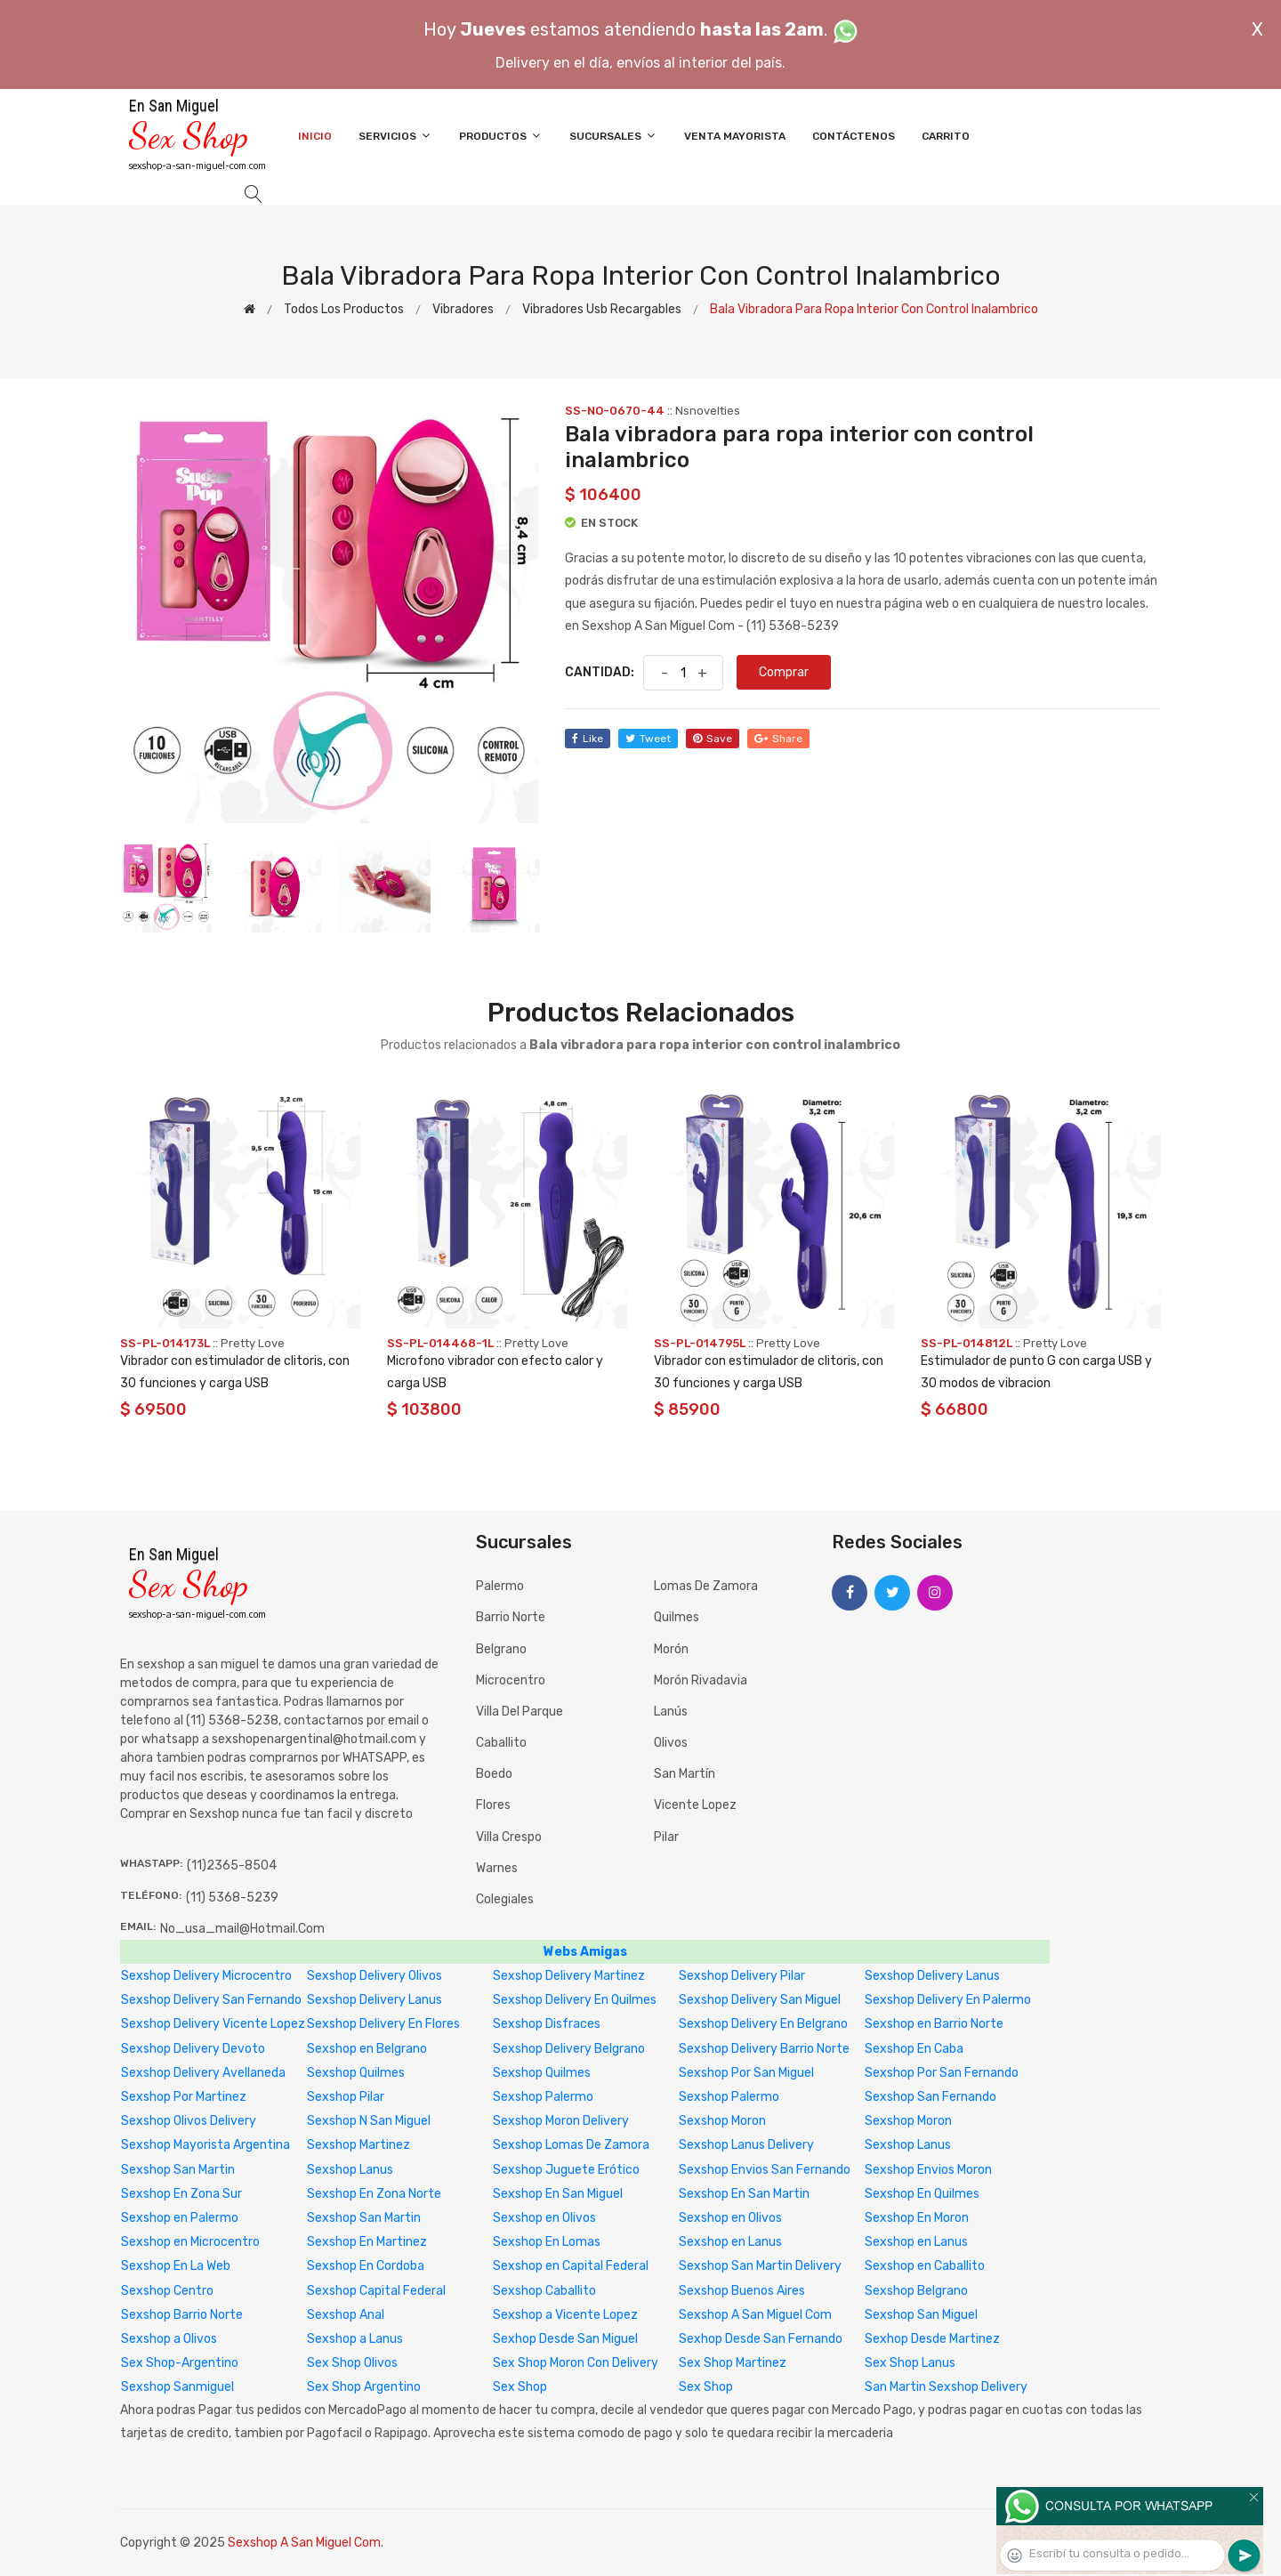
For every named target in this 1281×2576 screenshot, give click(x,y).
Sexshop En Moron (917, 2217)
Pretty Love (253, 1343)
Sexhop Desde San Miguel (565, 2338)
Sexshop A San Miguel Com (755, 2314)
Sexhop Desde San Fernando (760, 2338)
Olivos (671, 1742)
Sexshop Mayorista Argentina (205, 2144)
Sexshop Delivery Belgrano (569, 2048)
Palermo (500, 1586)
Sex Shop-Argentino (179, 2362)
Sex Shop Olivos (352, 2362)
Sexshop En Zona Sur (181, 2193)
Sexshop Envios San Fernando (764, 2169)
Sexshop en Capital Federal (571, 2265)
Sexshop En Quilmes (922, 2193)
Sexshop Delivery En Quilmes (575, 1999)
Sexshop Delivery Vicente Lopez (213, 2023)
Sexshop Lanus (908, 2144)
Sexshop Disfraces (546, 2023)
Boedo (494, 1773)
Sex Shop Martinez (732, 2362)
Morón (671, 1649)
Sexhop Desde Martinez (932, 2338)
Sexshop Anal (345, 2314)
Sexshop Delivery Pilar (742, 1975)
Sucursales (613, 135)
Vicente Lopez (695, 1805)
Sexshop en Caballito (925, 2265)
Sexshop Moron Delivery (561, 2120)
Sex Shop (520, 2386)
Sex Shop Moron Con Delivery (575, 2362)
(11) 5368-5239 (232, 1897)
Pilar (666, 1837)
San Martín (684, 1773)
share (778, 738)
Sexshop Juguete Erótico (566, 2169)
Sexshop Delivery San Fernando (211, 1999)
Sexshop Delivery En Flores (383, 2023)
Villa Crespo (509, 1837)
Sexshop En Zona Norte (374, 2193)
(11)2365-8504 (232, 1865)
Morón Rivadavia (700, 1680)
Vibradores (463, 309)
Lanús (671, 1711)
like (587, 738)
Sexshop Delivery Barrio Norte (764, 2048)
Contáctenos (853, 136)
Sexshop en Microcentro (190, 2241)
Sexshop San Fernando (930, 2096)
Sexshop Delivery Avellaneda (203, 2072)
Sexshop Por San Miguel (746, 2072)
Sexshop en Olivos (544, 2217)
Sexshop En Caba (914, 2048)
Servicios (395, 135)
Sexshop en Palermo (179, 2217)
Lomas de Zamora (706, 1586)
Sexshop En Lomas (546, 2241)
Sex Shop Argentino (364, 2386)
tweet (648, 738)
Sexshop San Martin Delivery (760, 2265)
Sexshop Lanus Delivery (746, 2144)
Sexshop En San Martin (744, 2193)
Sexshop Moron (722, 2120)
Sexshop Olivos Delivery (188, 2120)
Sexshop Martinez (358, 2144)
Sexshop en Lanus (730, 2241)
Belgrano (501, 1649)
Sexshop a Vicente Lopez (565, 2314)
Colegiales (505, 1899)
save (712, 738)
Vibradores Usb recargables (601, 309)
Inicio (315, 136)
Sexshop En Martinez (367, 2241)
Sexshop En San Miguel (558, 2193)
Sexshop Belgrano (916, 2290)
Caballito (501, 1742)
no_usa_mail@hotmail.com (242, 1928)
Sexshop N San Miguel (369, 2120)
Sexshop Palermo (543, 2096)
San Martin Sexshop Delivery (946, 2386)
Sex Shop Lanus (910, 2362)
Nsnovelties (707, 410)
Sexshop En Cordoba (365, 2265)
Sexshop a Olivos (169, 2338)
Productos (501, 135)
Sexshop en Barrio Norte (934, 2023)
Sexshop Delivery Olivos (374, 1975)
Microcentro (510, 1680)
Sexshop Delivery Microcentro (206, 1975)
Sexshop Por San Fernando (942, 2072)
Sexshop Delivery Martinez (569, 1975)
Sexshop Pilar (345, 2096)
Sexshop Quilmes (356, 2072)
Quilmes (676, 1617)
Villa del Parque (519, 1711)
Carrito (946, 136)
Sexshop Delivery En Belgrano (763, 2023)
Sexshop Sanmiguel (177, 2386)
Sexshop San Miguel (921, 2314)
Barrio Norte (510, 1617)
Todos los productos (344, 309)
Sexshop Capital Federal (376, 2290)
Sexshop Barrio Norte (182, 2314)
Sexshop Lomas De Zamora (571, 2144)
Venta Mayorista (735, 136)
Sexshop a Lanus (355, 2338)
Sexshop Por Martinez (183, 2096)
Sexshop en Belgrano (367, 2048)
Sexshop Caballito (544, 2290)
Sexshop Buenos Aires (742, 2290)
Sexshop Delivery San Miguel (760, 1999)
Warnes (497, 1868)
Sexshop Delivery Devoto (193, 2048)
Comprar (784, 672)
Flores (493, 1805)
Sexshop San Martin (178, 2169)
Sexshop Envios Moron (928, 2169)
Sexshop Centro (167, 2290)
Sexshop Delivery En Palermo (948, 1999)
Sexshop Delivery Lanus (932, 1975)
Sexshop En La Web (175, 2265)
